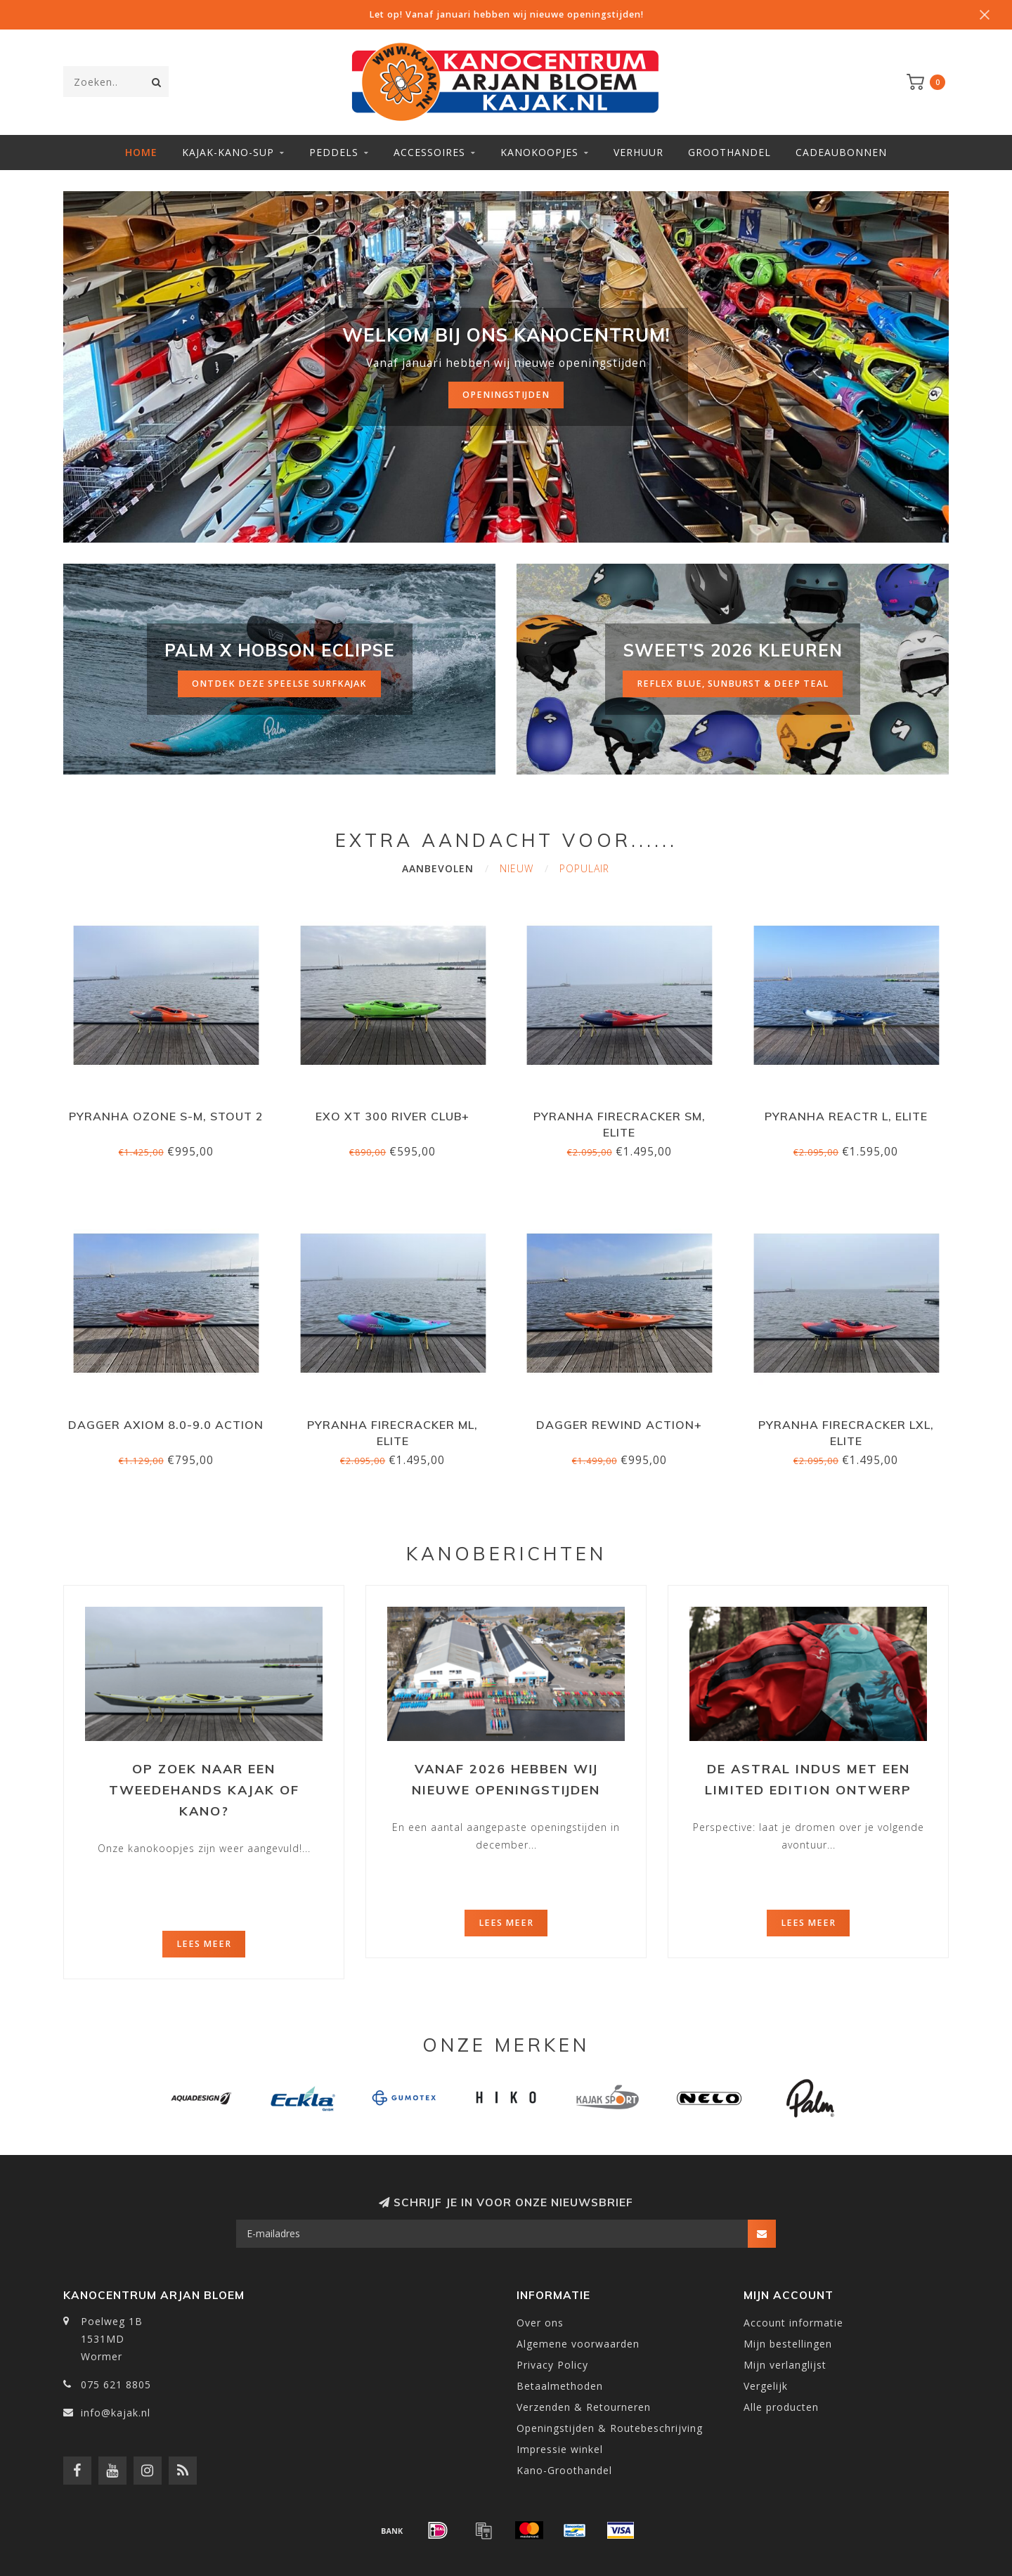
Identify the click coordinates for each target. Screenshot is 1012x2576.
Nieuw (516, 868)
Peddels (333, 152)
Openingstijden (506, 395)
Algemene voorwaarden (578, 2343)
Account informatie (793, 2322)
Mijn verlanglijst (785, 2364)
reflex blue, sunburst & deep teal (733, 684)
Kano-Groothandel (564, 2470)
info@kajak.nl (115, 2412)
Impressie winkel (560, 2449)
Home (141, 152)
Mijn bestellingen (788, 2343)
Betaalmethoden (560, 2386)
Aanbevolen (438, 868)
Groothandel (729, 152)
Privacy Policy (552, 2364)
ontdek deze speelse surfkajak (279, 684)
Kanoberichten (506, 1553)
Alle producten (781, 2407)
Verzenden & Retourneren (584, 2407)
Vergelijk (766, 2386)
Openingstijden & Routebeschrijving (610, 2428)
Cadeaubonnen (841, 152)
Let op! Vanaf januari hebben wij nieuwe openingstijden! (506, 14)
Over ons (540, 2322)
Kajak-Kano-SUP (228, 152)
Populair (584, 868)
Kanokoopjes (539, 152)
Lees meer (203, 1944)
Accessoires (429, 152)
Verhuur (638, 152)
